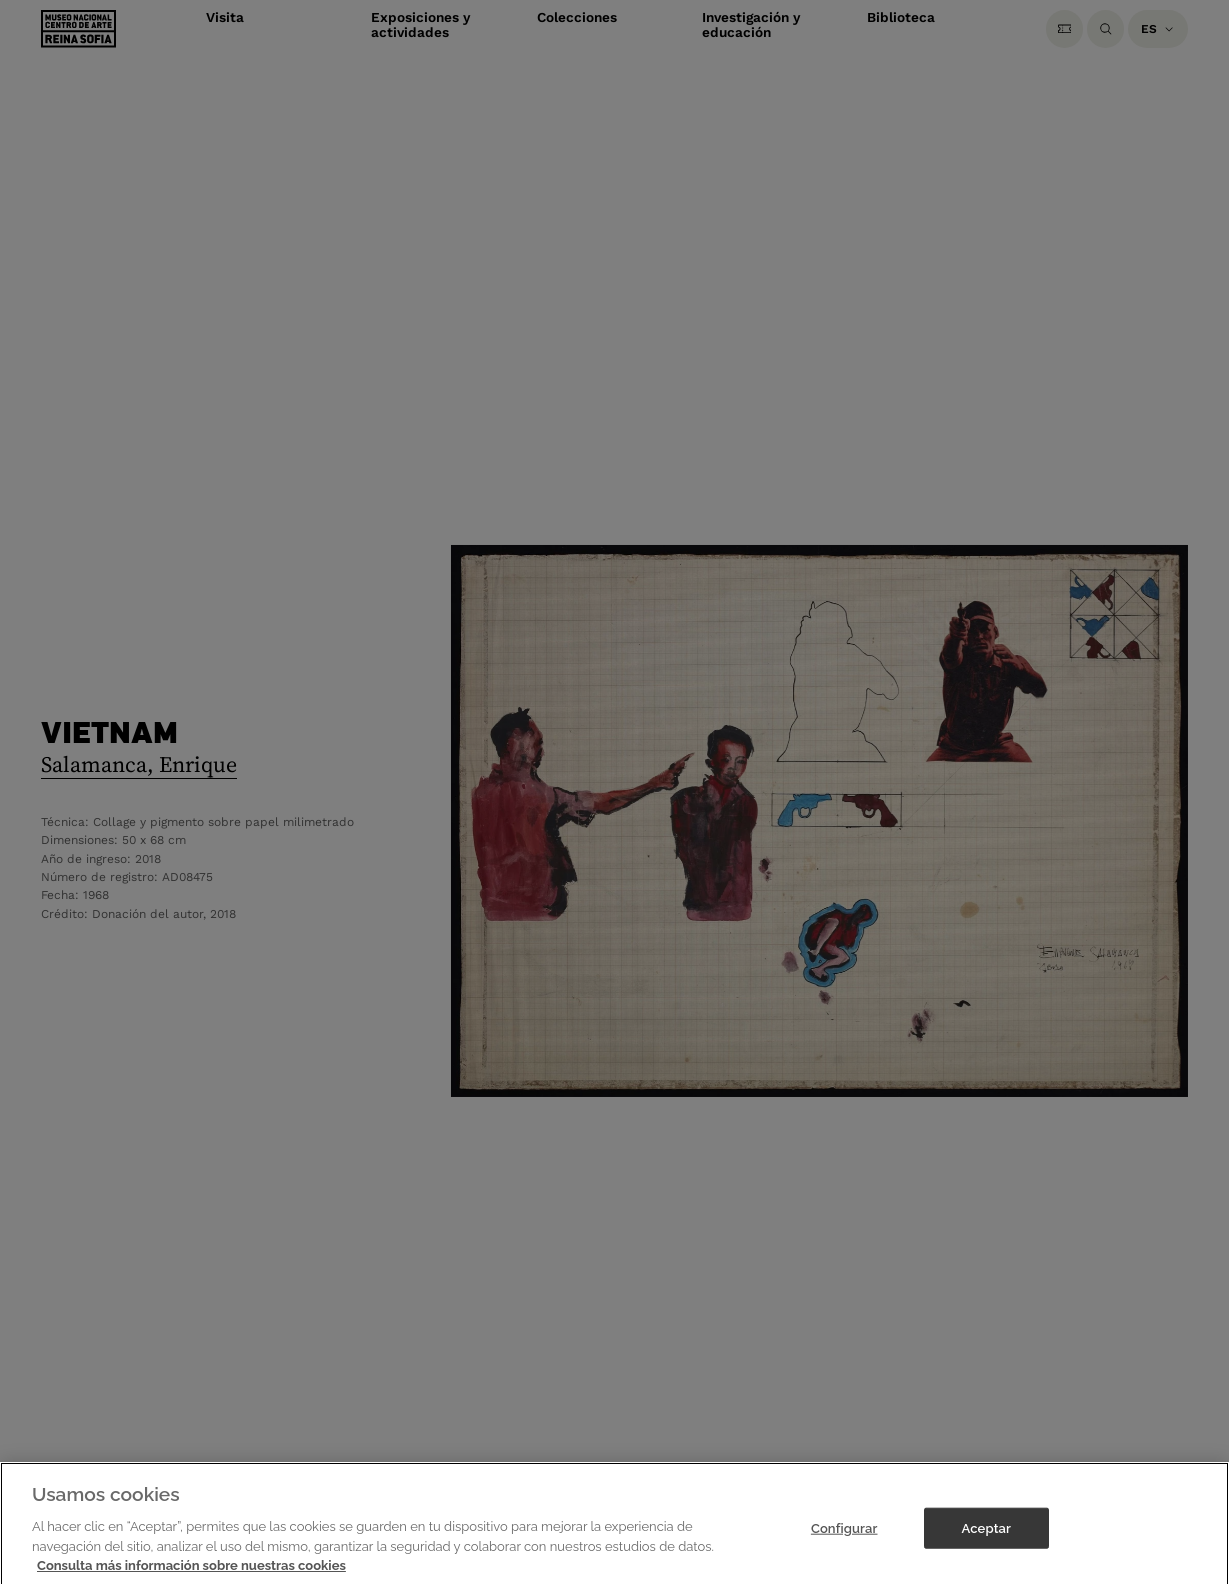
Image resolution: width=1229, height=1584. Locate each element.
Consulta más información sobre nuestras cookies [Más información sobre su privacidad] (191, 1575)
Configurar (844, 1538)
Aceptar (986, 1538)
